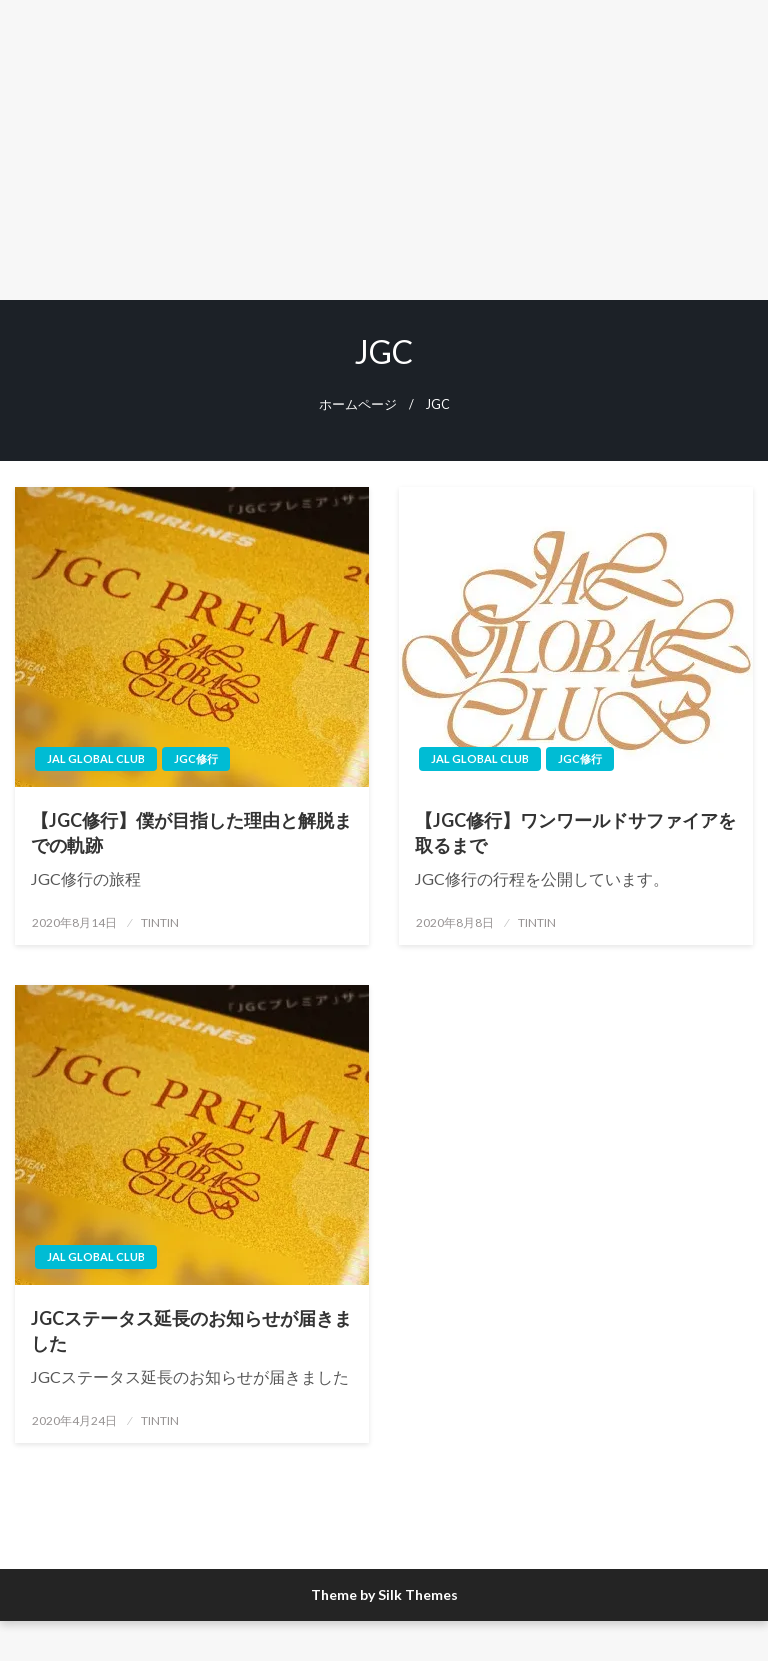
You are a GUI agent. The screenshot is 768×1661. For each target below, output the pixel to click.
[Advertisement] (384, 150)
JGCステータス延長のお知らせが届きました (191, 1330)
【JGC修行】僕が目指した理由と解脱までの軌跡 (191, 832)
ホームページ (358, 404)
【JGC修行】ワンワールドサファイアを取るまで (575, 832)
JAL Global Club (96, 758)
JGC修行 (196, 758)
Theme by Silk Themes (384, 1594)
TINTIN (160, 922)
